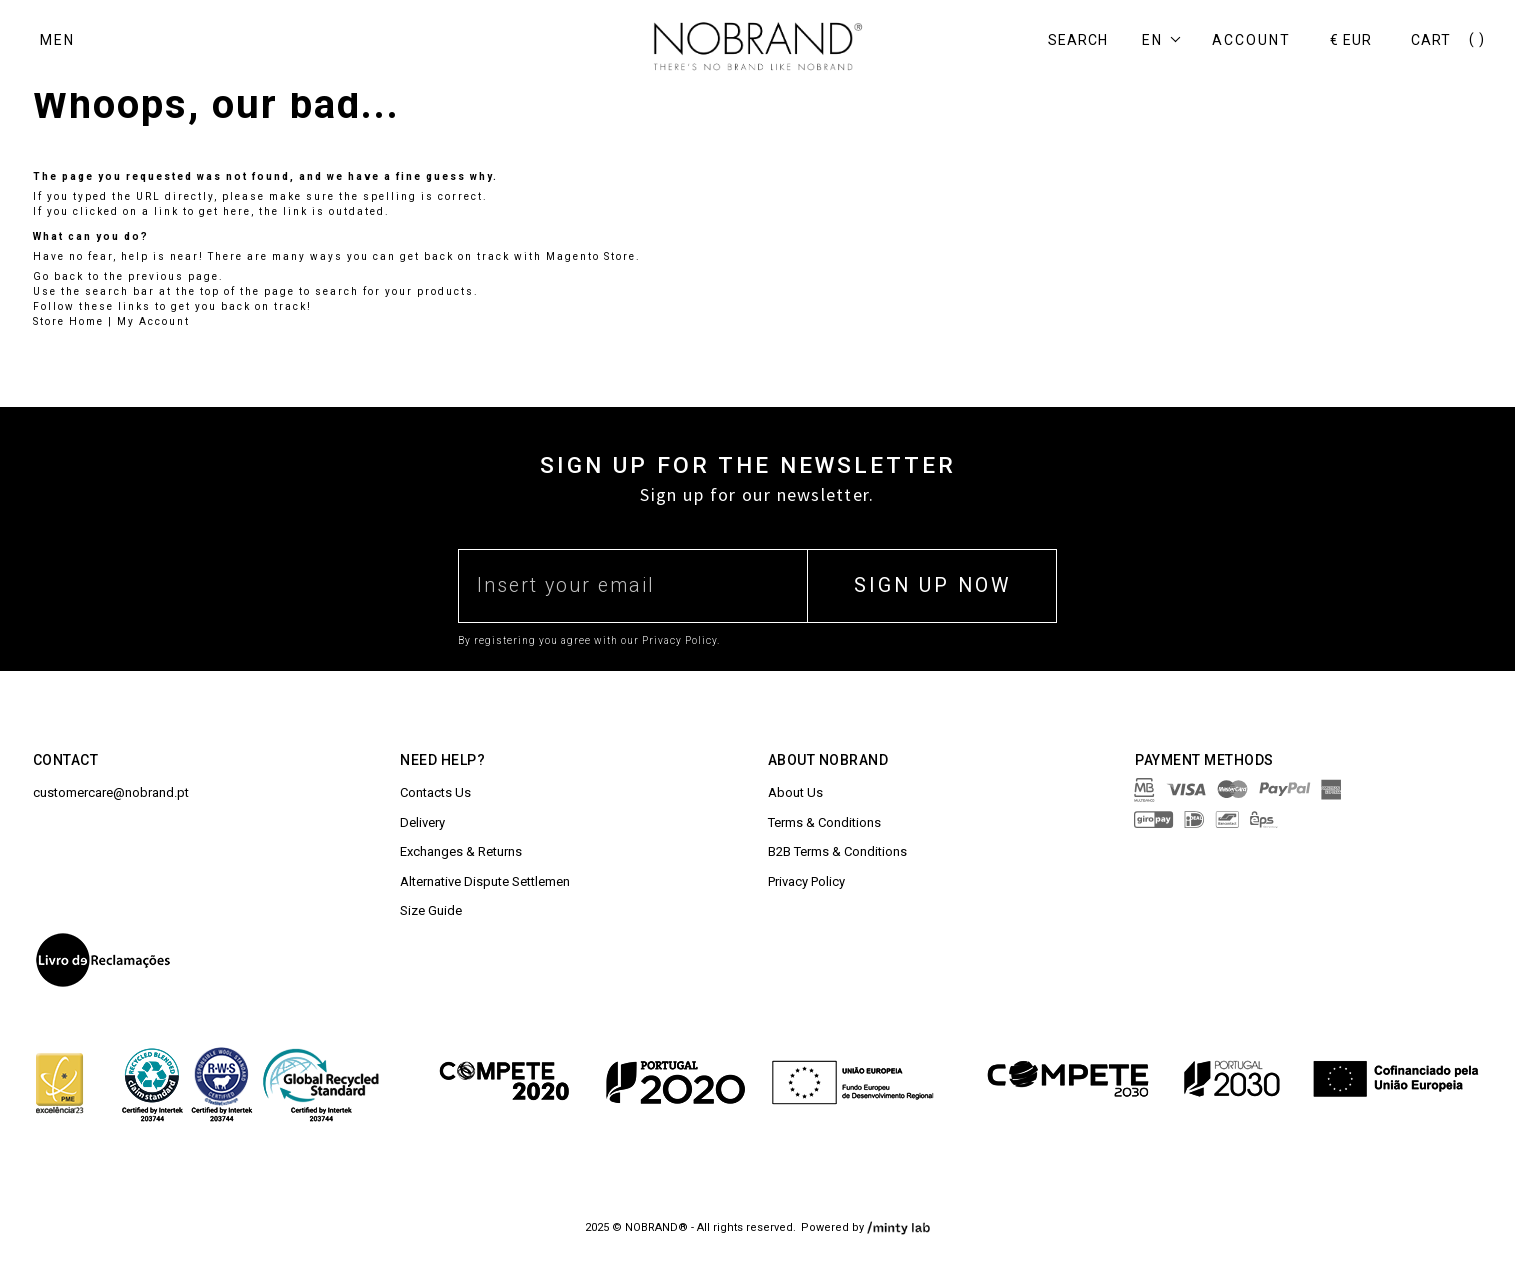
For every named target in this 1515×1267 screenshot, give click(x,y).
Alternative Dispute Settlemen (485, 881)
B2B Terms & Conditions (837, 851)
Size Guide (431, 910)
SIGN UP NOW (932, 585)
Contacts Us (435, 792)
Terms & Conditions (824, 822)
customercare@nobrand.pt (111, 792)
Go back (58, 276)
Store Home (68, 321)
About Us (795, 792)
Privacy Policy (806, 881)
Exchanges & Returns (461, 851)
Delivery (422, 822)
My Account (153, 321)
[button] (1167, 40)
